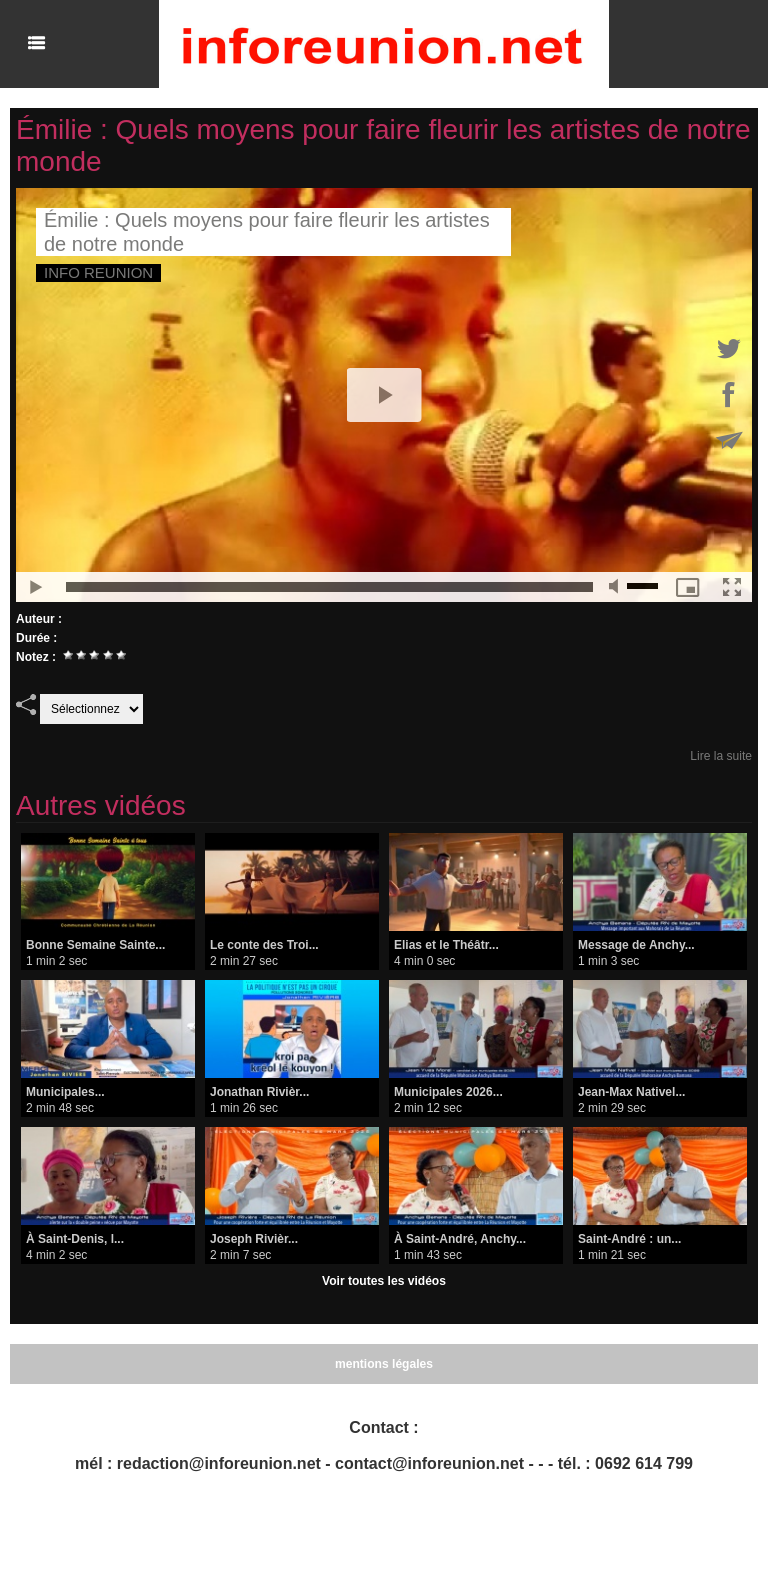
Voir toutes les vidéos (383, 1281)
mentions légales (383, 1364)
